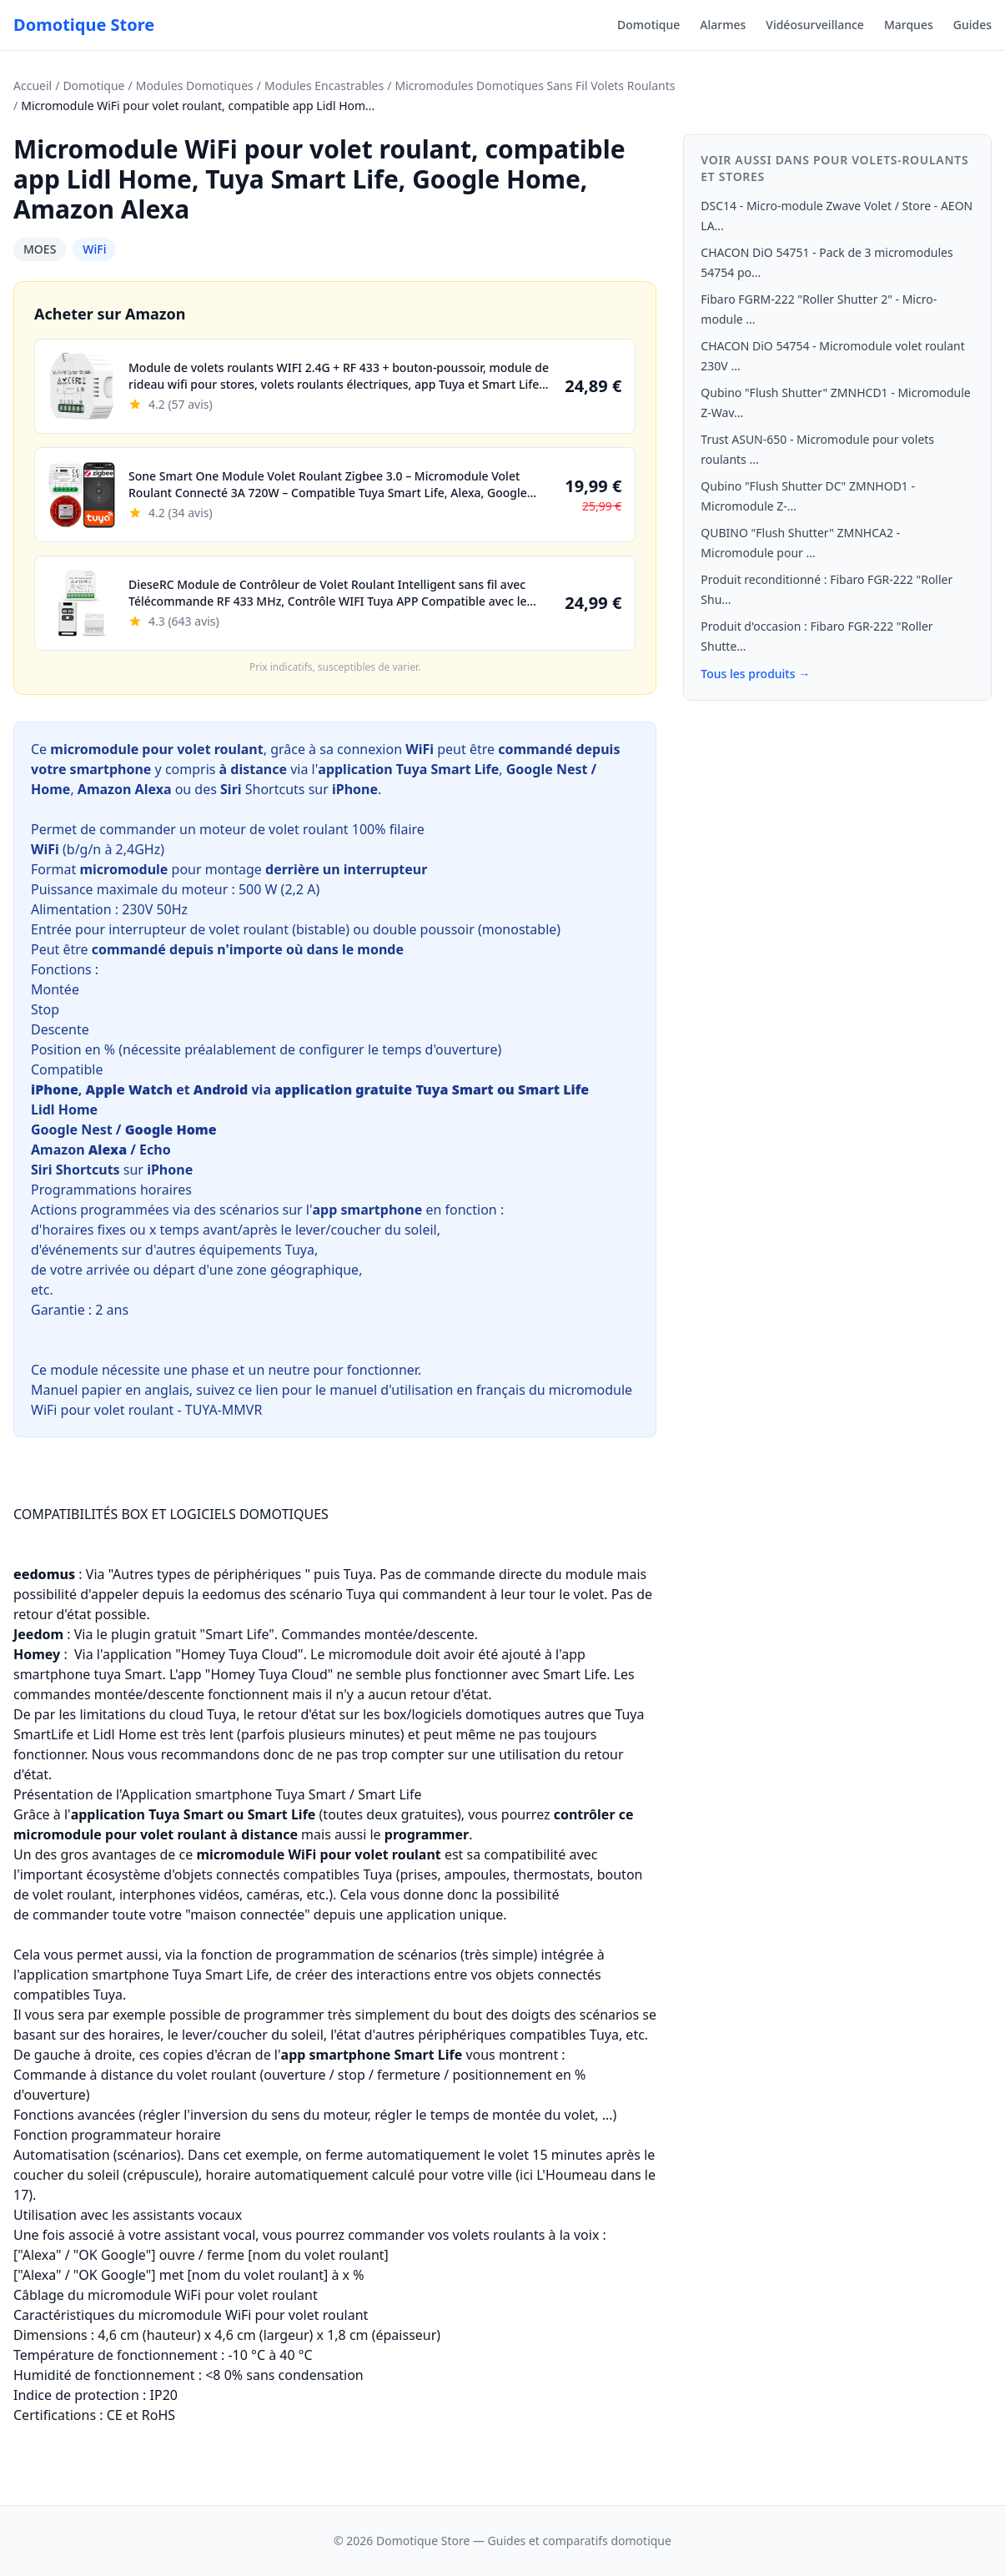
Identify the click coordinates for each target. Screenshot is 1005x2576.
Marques (908, 25)
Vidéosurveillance (815, 25)
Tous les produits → (755, 674)
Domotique (648, 25)
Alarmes (723, 25)
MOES (39, 249)
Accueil (32, 85)
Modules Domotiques (195, 85)
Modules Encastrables (324, 85)
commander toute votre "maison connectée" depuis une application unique (268, 1914)
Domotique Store (83, 24)
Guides (972, 25)
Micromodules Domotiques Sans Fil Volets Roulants (534, 85)
